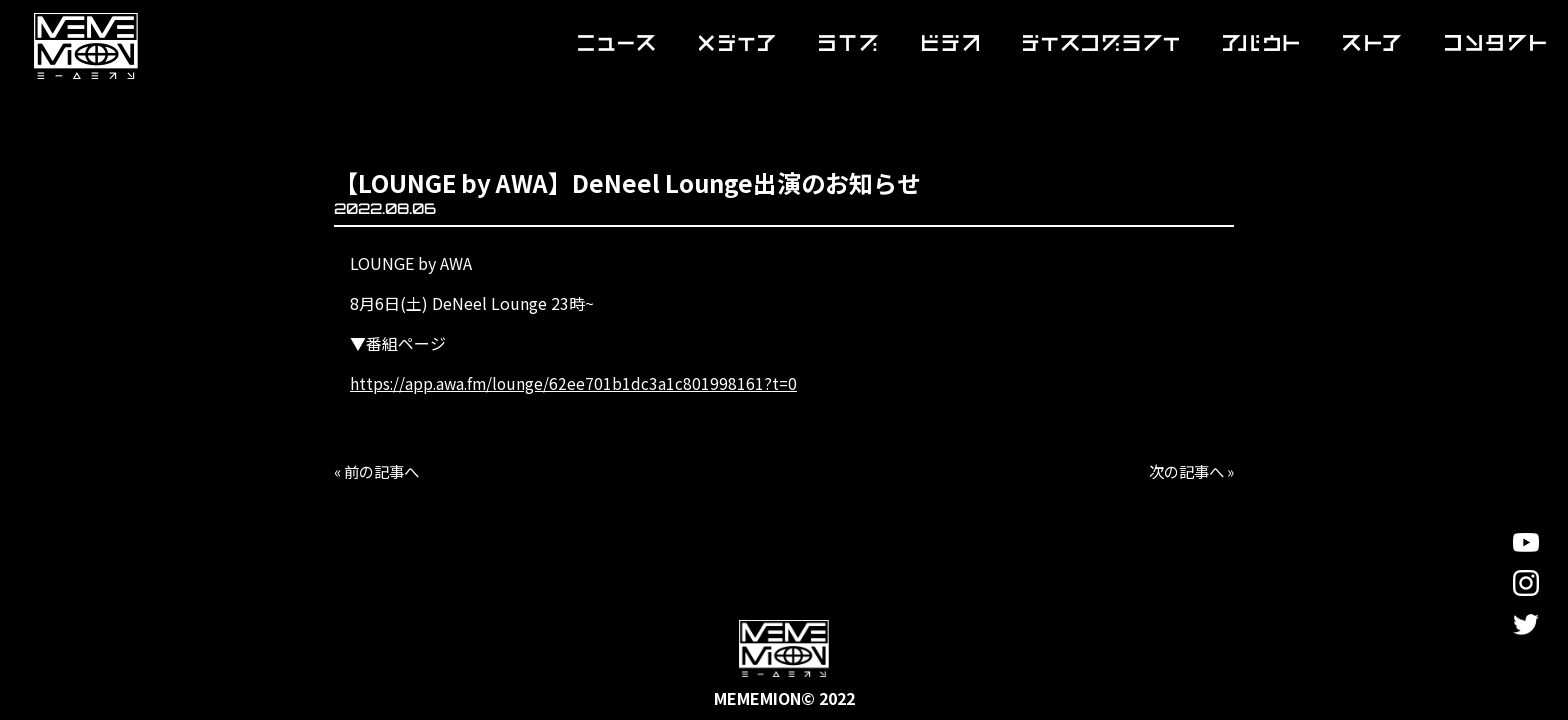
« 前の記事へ (380, 471)
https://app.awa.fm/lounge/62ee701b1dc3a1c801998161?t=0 (576, 383)
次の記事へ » (1188, 471)
